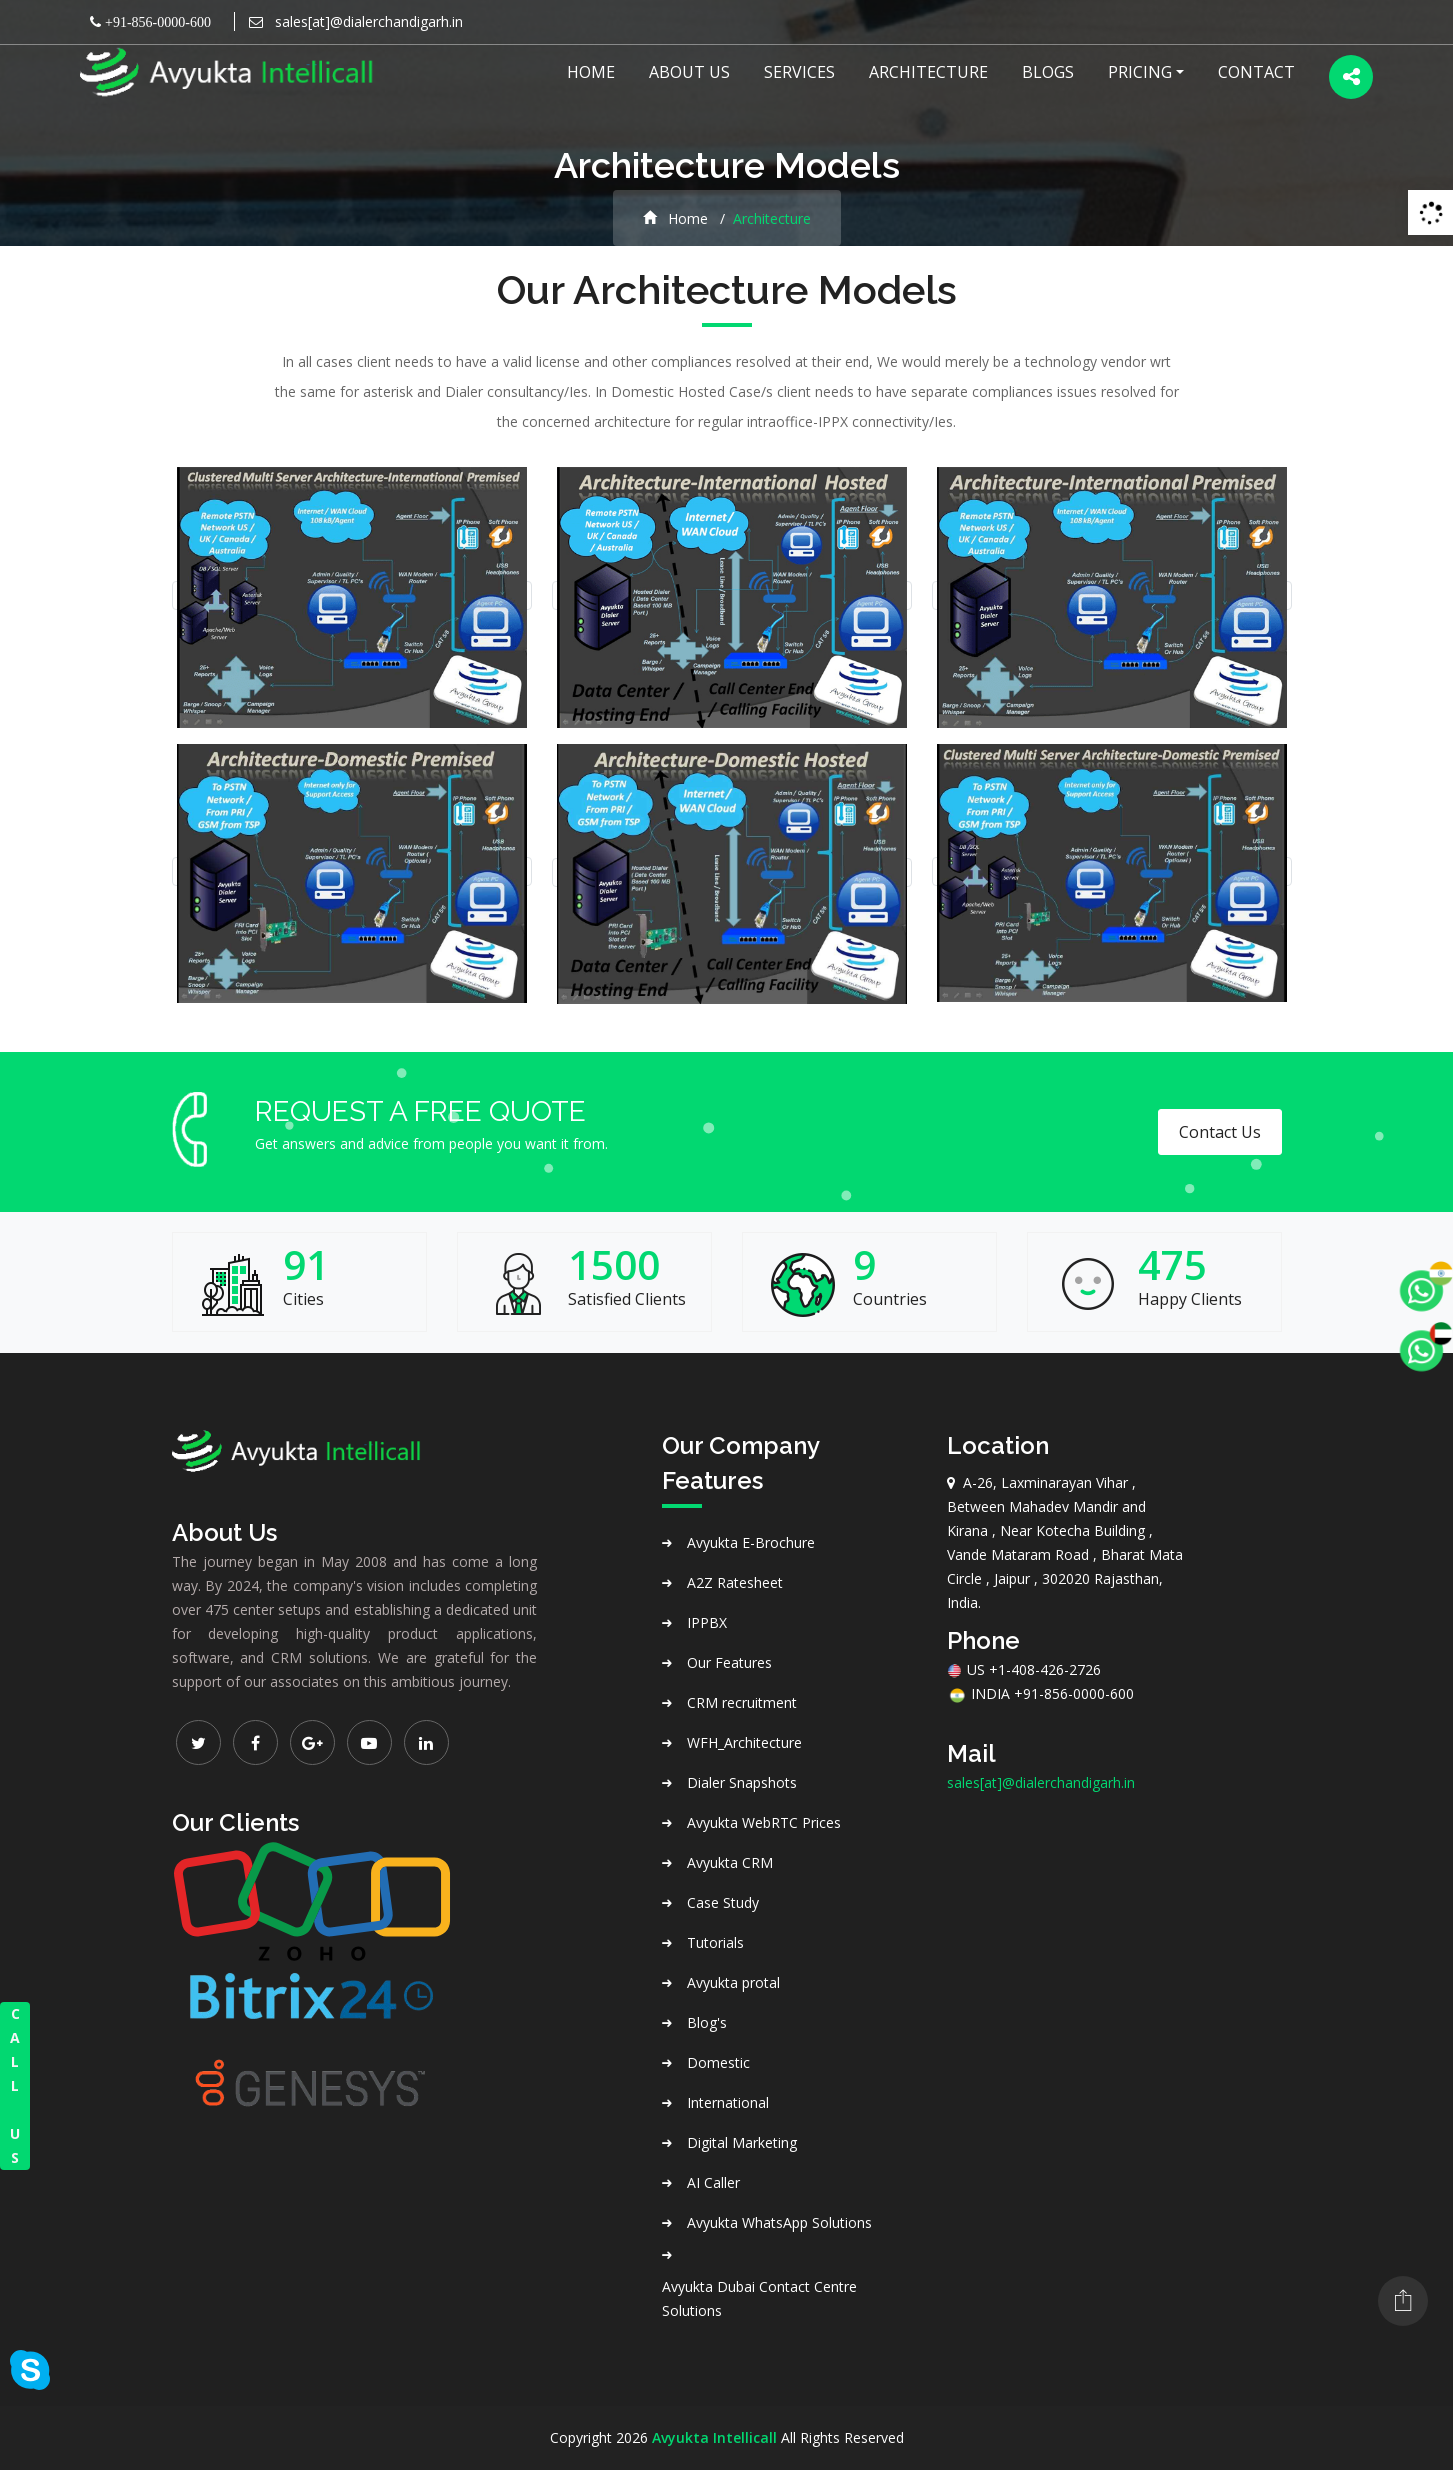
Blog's (707, 2022)
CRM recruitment (742, 1702)
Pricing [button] (1140, 72)
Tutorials (715, 1942)
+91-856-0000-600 (156, 22)
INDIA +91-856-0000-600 (1040, 1693)
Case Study (723, 1902)
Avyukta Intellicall (714, 2437)
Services (799, 72)
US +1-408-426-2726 (1024, 1669)
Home (591, 72)
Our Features (729, 1662)
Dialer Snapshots (742, 1782)
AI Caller (713, 2182)
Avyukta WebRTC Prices (764, 1822)
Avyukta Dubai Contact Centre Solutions (759, 2298)
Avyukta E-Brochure (751, 1542)
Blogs (1048, 72)
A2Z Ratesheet (735, 1582)
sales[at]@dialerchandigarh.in (367, 21)
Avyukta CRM (730, 1862)
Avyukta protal (733, 1982)
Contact (1256, 72)
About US (689, 72)
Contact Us (1220, 1132)
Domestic (718, 2062)
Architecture (928, 72)
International (728, 2102)
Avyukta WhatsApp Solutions (779, 2222)
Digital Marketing (742, 2142)
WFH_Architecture (744, 1742)
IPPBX (707, 1622)
